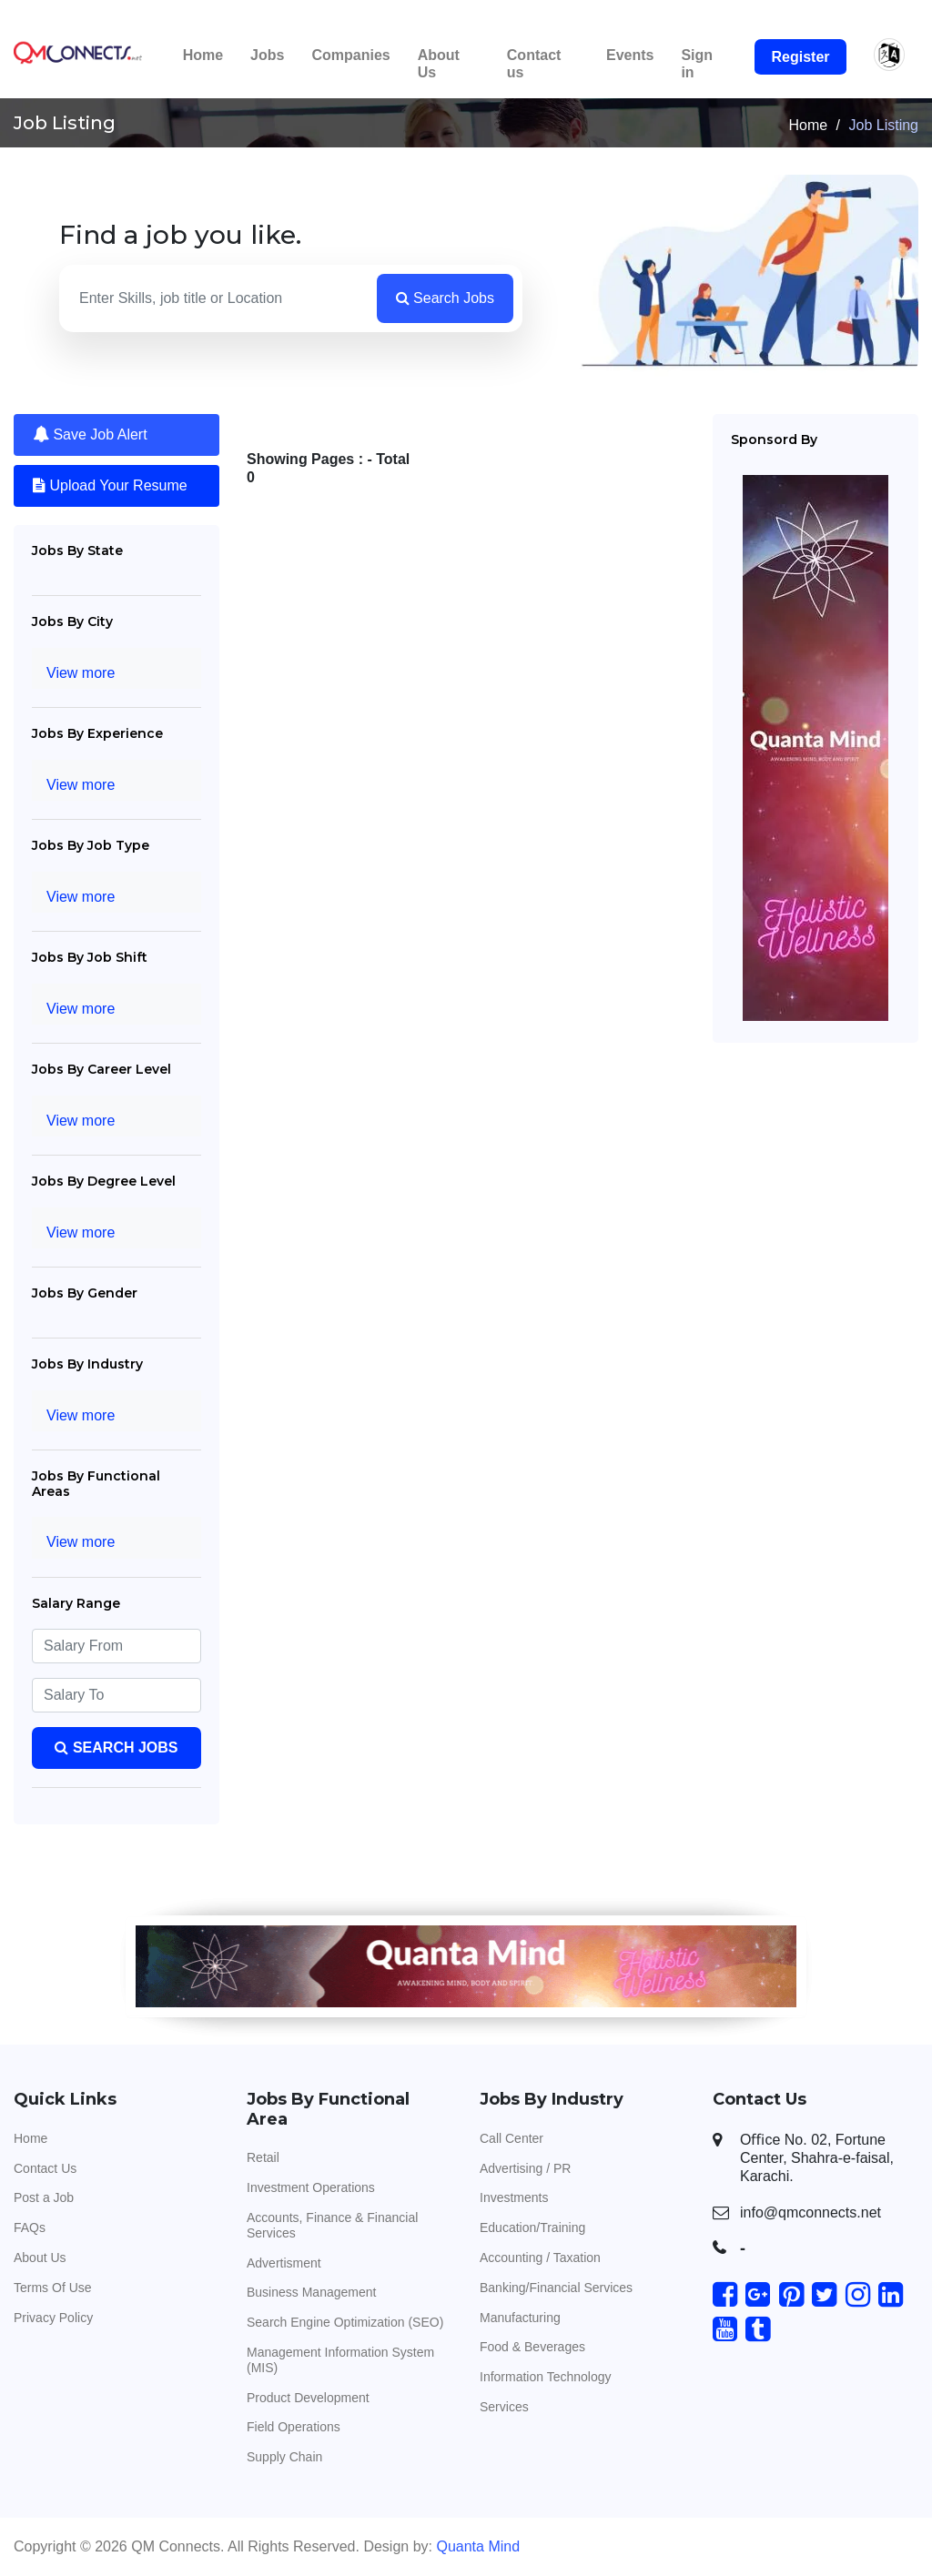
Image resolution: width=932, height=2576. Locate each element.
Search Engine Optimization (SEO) (345, 2322)
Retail (263, 2157)
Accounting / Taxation (540, 2257)
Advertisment (284, 2263)
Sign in (697, 63)
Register (800, 57)
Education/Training (532, 2227)
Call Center (511, 2138)
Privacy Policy (53, 2317)
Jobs (267, 55)
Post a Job (44, 2197)
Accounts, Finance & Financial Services (332, 2225)
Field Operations (293, 2426)
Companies (350, 55)
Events (629, 55)
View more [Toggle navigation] (80, 673)
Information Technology (546, 2376)
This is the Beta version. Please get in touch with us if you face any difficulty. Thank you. (466, 16)
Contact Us (45, 2168)
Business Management (311, 2292)
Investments (514, 2197)
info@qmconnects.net (810, 2212)
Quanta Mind (478, 2546)
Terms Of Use (53, 2287)
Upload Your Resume (110, 485)
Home (203, 55)
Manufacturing (520, 2317)
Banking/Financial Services (556, 2287)
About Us (439, 63)
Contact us (534, 63)
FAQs (30, 2227)
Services (504, 2406)
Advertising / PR (525, 2168)
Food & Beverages (532, 2346)
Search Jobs (445, 298)
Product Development (308, 2397)
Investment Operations (311, 2187)
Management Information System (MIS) (340, 2360)
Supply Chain (284, 2457)
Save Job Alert (90, 434)
